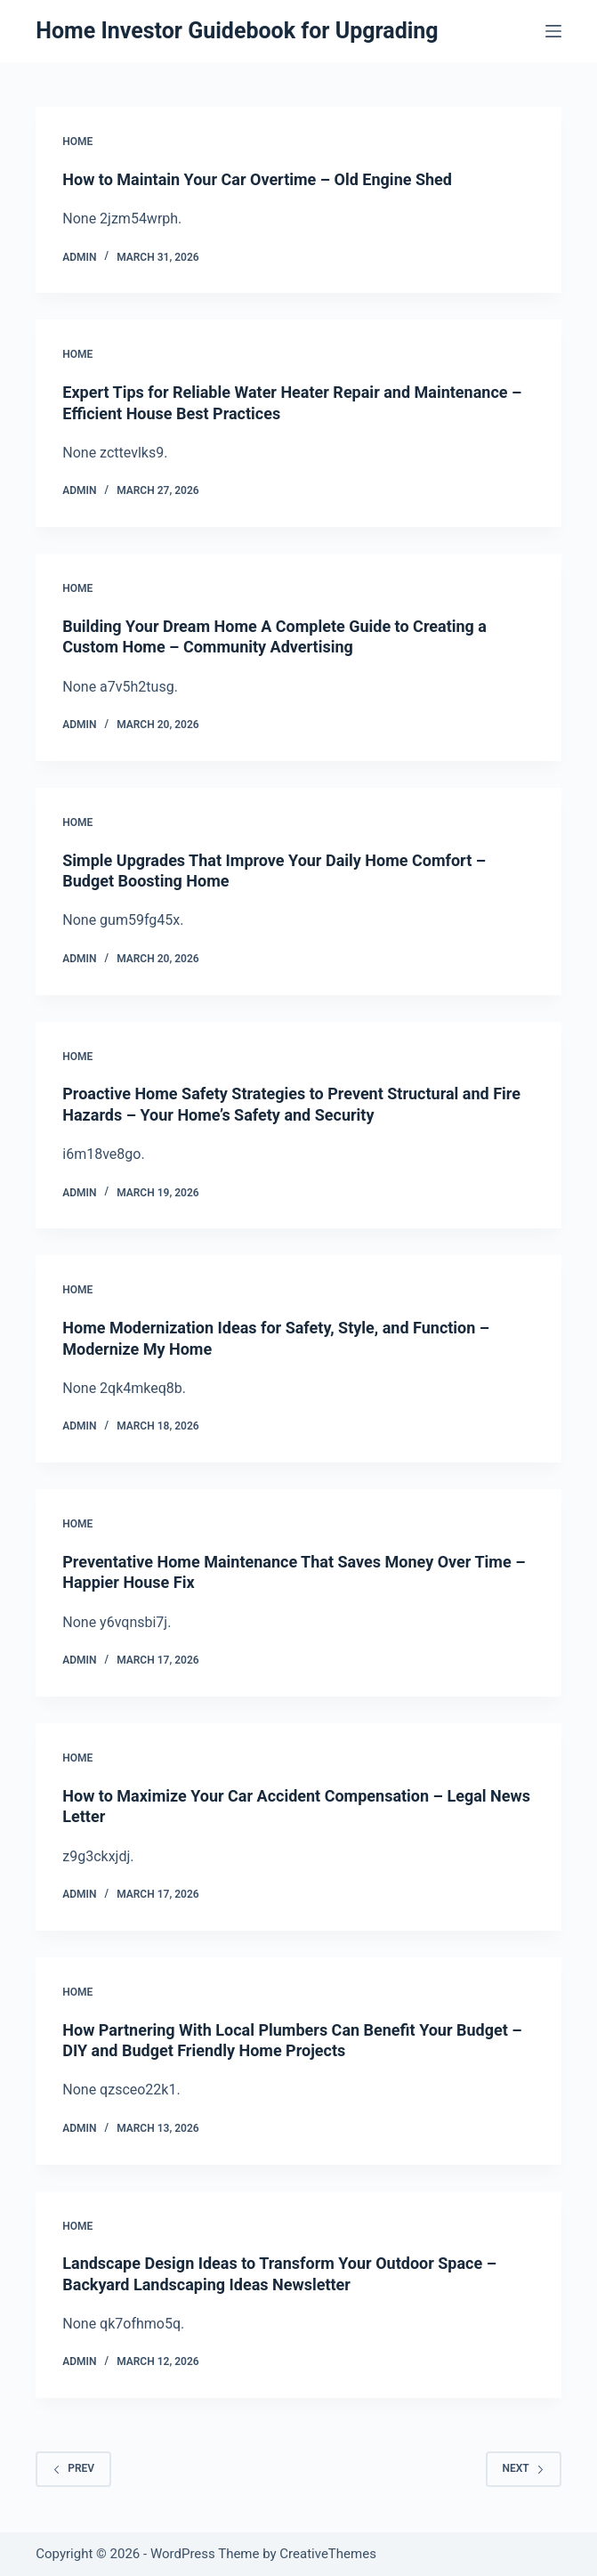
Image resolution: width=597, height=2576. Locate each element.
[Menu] (553, 31)
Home (77, 141)
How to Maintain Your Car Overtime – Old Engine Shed (257, 179)
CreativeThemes (327, 2554)
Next (524, 2468)
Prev (73, 2468)
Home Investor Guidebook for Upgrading (237, 31)
